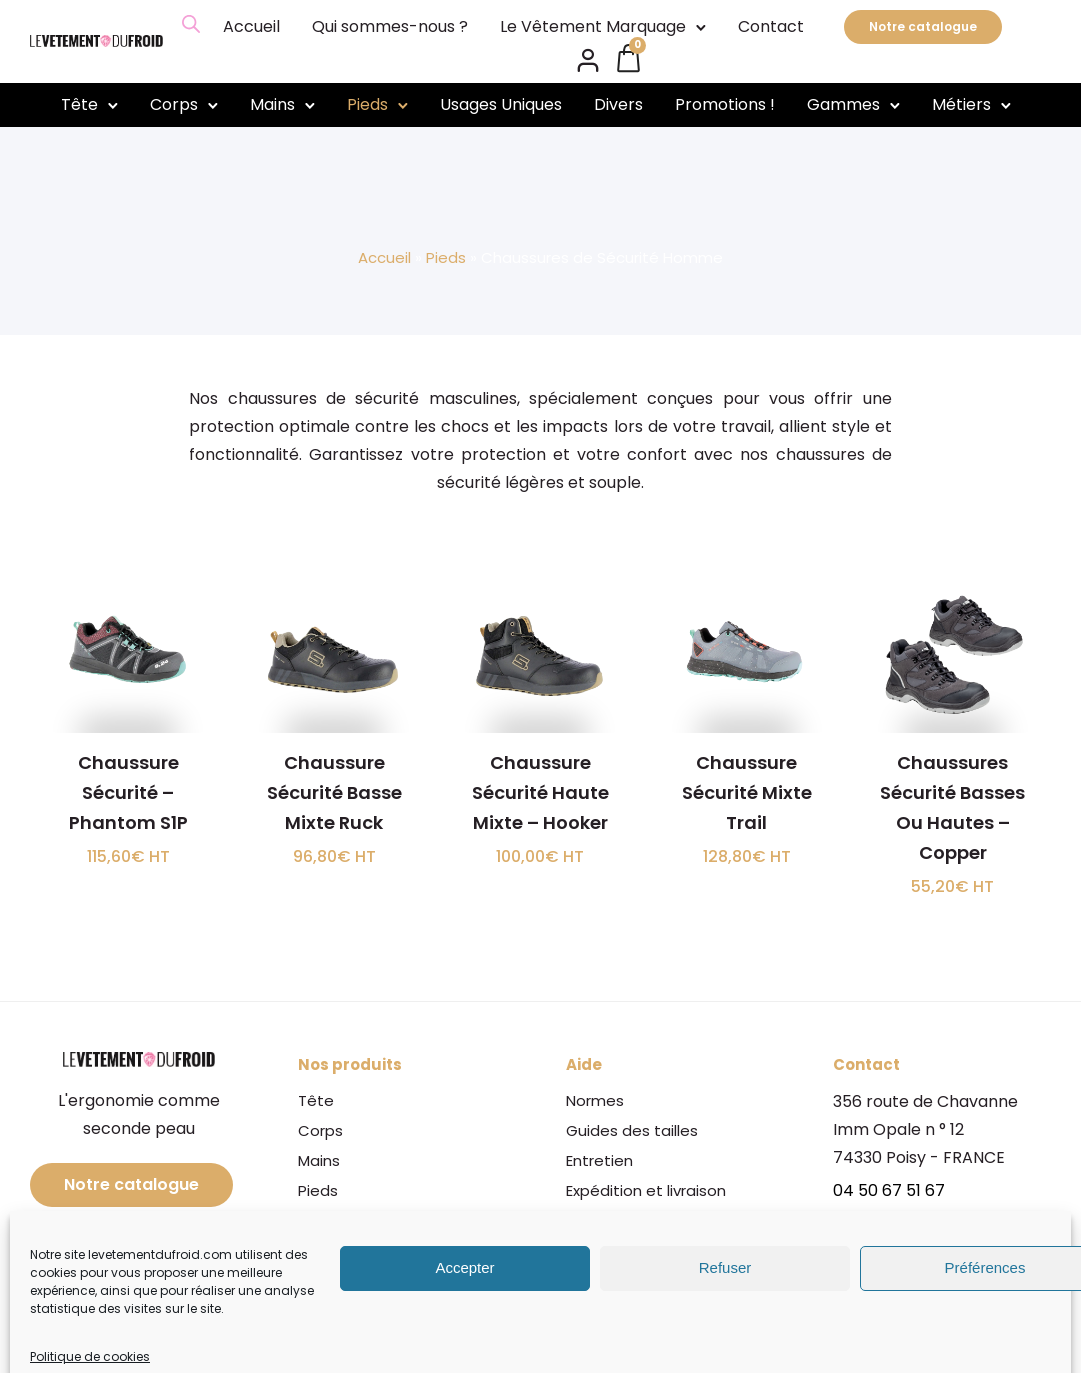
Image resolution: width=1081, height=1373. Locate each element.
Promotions (341, 1310)
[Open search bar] (191, 24)
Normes (595, 1100)
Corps (174, 104)
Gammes (843, 104)
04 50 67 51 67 (889, 1190)
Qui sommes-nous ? (390, 26)
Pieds (367, 104)
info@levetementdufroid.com (949, 1251)
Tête (79, 104)
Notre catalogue (923, 26)
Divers (618, 104)
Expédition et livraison (646, 1190)
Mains (272, 104)
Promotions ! (725, 104)
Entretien (599, 1160)
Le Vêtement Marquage (593, 26)
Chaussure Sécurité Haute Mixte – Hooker (540, 792)
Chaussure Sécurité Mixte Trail (747, 792)
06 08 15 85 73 (888, 1218)
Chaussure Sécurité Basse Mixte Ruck (334, 792)
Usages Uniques (501, 104)
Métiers (961, 104)
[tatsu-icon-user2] (588, 59)
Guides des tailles (632, 1130)
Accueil (251, 26)
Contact (771, 26)
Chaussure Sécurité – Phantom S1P (128, 792)
